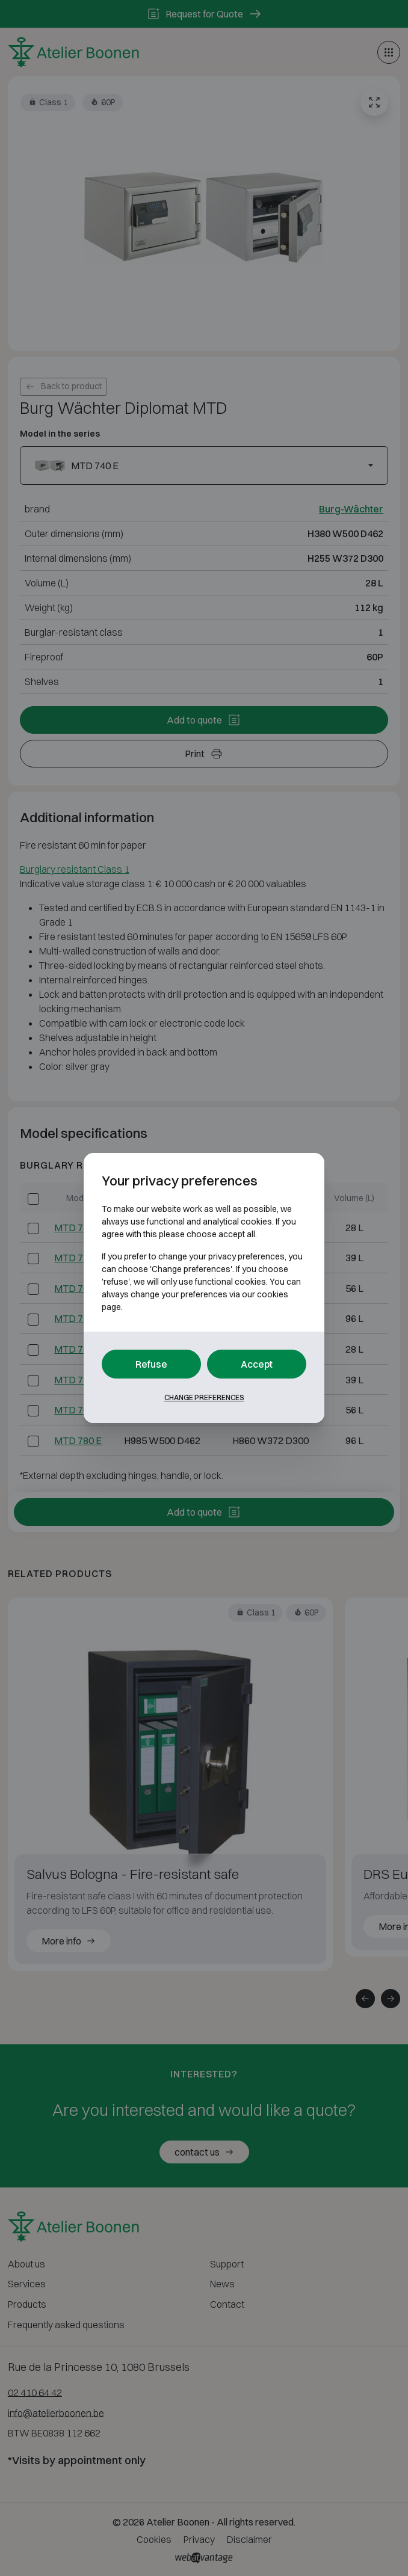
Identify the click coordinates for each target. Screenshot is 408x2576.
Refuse (151, 1364)
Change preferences (204, 1397)
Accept (257, 1364)
